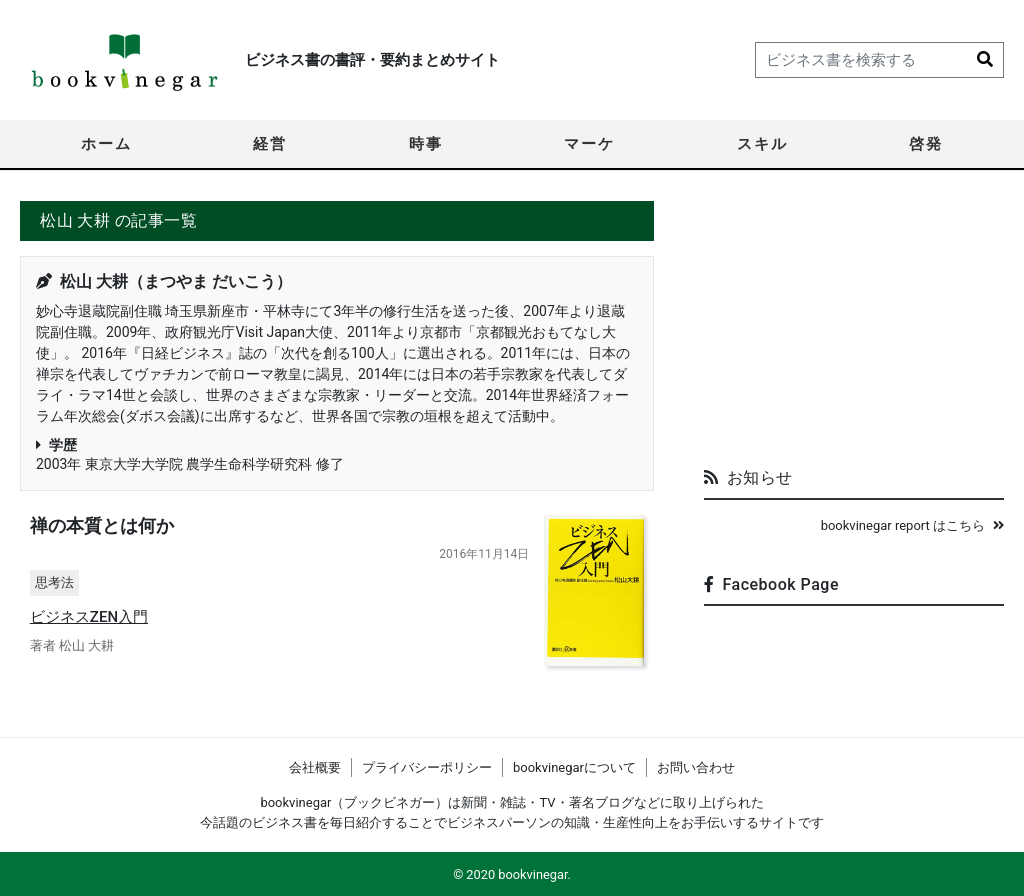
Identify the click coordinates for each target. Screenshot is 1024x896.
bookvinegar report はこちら (912, 525)
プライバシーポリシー (427, 767)
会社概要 (315, 767)
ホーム (106, 144)
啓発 (926, 144)
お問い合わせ (696, 767)
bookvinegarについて (574, 767)
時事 (426, 144)
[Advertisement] (854, 326)
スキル (762, 144)
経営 (270, 144)
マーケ (589, 144)
